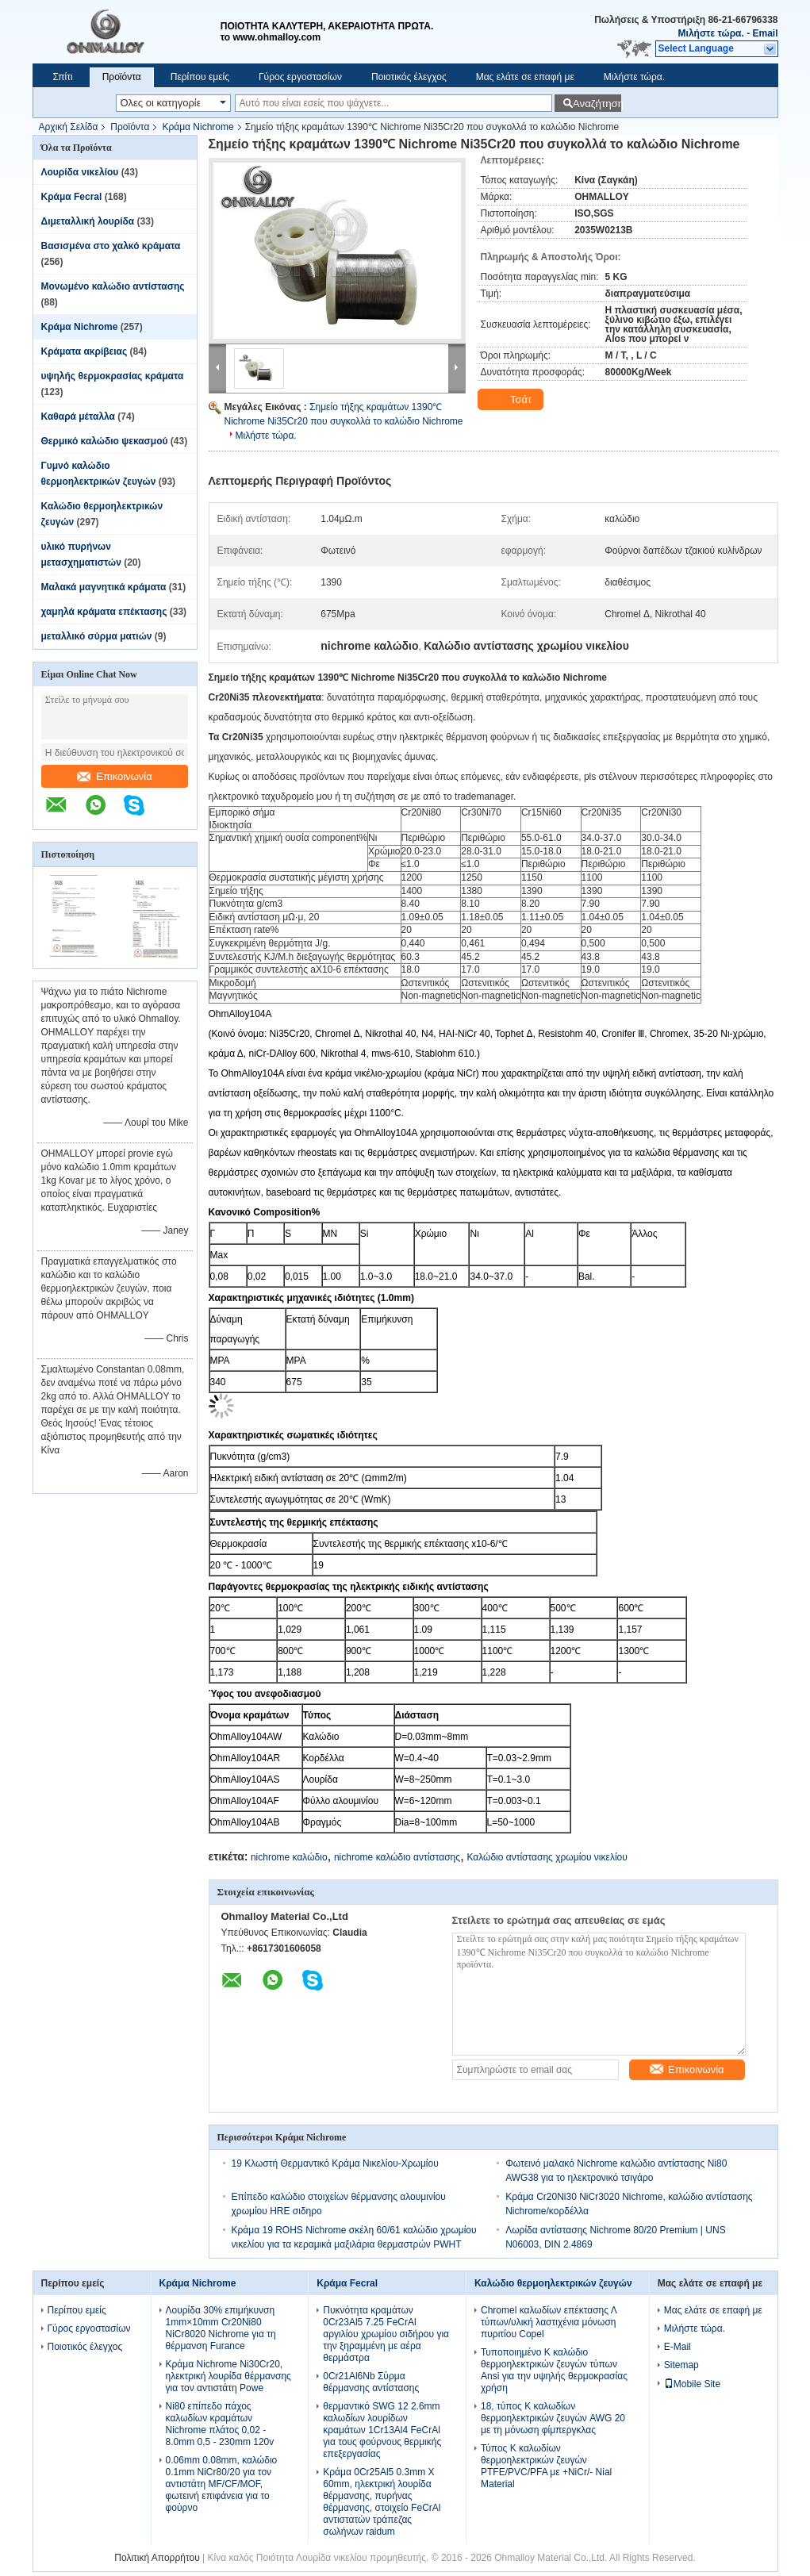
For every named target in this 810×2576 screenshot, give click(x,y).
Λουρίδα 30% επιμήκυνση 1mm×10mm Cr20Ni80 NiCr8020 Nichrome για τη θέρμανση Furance (221, 2328)
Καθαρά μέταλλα (78, 416)
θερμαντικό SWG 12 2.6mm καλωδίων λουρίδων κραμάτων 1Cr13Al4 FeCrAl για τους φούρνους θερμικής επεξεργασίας (382, 2430)
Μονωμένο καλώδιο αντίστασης (113, 286)
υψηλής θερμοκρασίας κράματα (112, 376)
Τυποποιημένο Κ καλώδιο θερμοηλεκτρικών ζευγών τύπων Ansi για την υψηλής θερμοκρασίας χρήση (554, 2370)
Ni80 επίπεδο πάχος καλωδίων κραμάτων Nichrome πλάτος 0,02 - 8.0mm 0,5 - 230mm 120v (220, 2424)
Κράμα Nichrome (197, 126)
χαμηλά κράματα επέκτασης (104, 611)
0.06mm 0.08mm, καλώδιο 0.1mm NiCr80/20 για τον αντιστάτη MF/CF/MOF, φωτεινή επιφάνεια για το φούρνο (222, 2484)
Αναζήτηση (597, 103)
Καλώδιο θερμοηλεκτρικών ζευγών (553, 2283)
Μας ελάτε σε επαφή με (525, 77)
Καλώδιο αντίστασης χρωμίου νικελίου (546, 1857)
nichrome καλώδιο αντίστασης (397, 1857)
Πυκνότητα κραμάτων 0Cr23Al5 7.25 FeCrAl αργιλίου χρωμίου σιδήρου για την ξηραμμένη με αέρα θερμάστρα (386, 2334)
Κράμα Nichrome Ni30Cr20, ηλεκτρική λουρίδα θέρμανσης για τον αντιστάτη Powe (228, 2376)
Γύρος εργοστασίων (300, 77)
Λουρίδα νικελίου (80, 172)
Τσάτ (512, 400)
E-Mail (677, 2346)
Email (764, 33)
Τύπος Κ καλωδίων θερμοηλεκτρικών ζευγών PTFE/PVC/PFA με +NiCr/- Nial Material (546, 2466)
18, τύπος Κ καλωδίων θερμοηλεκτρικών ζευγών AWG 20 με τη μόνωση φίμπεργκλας (553, 2418)
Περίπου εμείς (200, 77)
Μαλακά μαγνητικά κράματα (104, 587)
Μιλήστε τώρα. (711, 33)
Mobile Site (692, 2384)
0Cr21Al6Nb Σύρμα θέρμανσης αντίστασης (371, 2382)
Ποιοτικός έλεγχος (409, 77)
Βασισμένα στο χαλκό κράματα (111, 245)
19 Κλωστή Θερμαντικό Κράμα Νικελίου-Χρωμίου (335, 2163)
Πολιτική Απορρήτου (156, 2557)
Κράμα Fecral (71, 196)
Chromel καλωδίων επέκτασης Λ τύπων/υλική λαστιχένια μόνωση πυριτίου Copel (548, 2322)
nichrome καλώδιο (289, 1857)
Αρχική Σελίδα (68, 126)
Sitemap (681, 2365)
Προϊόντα (121, 77)
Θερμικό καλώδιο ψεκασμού (104, 441)
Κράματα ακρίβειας (84, 351)
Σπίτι (63, 77)
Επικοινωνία (114, 776)
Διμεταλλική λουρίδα (88, 221)
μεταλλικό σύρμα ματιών (96, 636)
